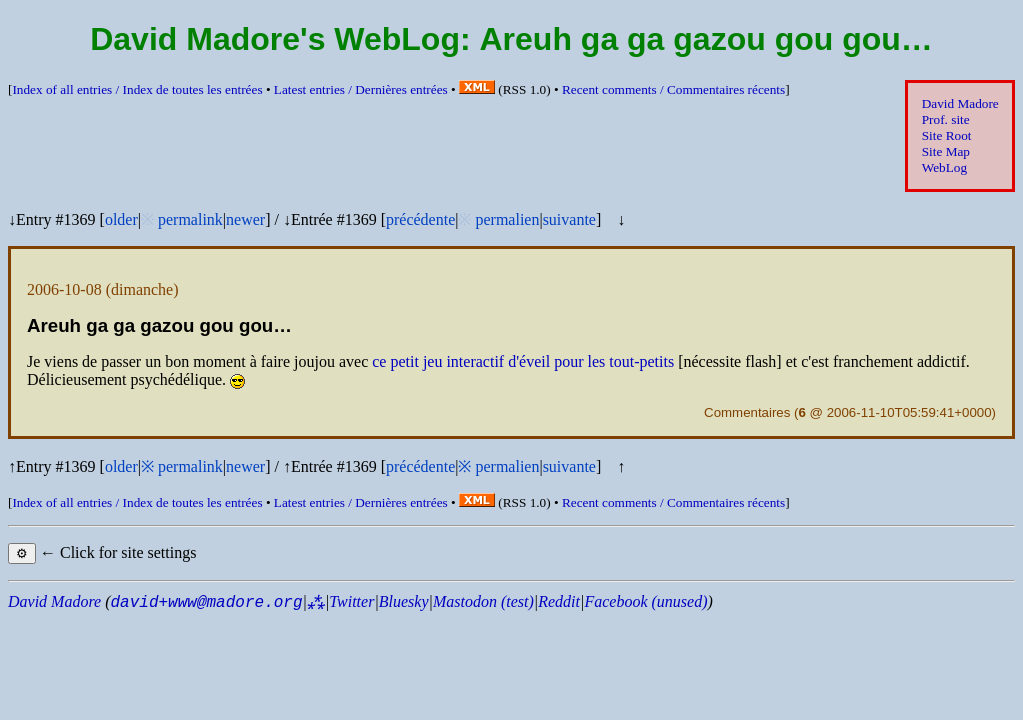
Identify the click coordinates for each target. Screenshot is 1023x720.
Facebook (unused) (645, 601)
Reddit (559, 601)
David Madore (960, 103)
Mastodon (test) (483, 601)
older (121, 219)
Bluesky (404, 601)
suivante (569, 219)
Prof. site (946, 119)
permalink (190, 219)
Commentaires (747, 412)
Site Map (946, 151)
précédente (420, 219)
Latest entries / (361, 89)
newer (245, 219)
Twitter (351, 601)
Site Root (947, 135)
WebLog (944, 167)
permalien (507, 219)
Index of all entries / (137, 89)
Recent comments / (673, 89)
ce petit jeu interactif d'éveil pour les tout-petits (523, 361)
